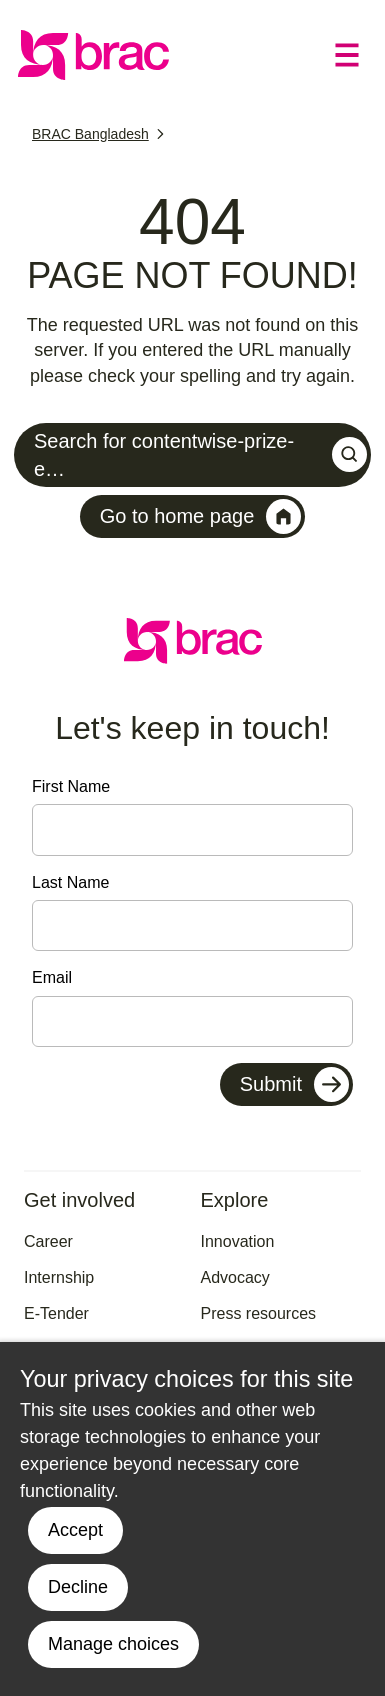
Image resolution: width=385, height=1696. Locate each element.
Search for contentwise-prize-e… (200, 455)
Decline (78, 1587)
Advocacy (235, 1277)
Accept (75, 1530)
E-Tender (56, 1313)
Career (48, 1241)
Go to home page (201, 516)
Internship (59, 1277)
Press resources (259, 1313)
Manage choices (113, 1644)
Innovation (238, 1241)
